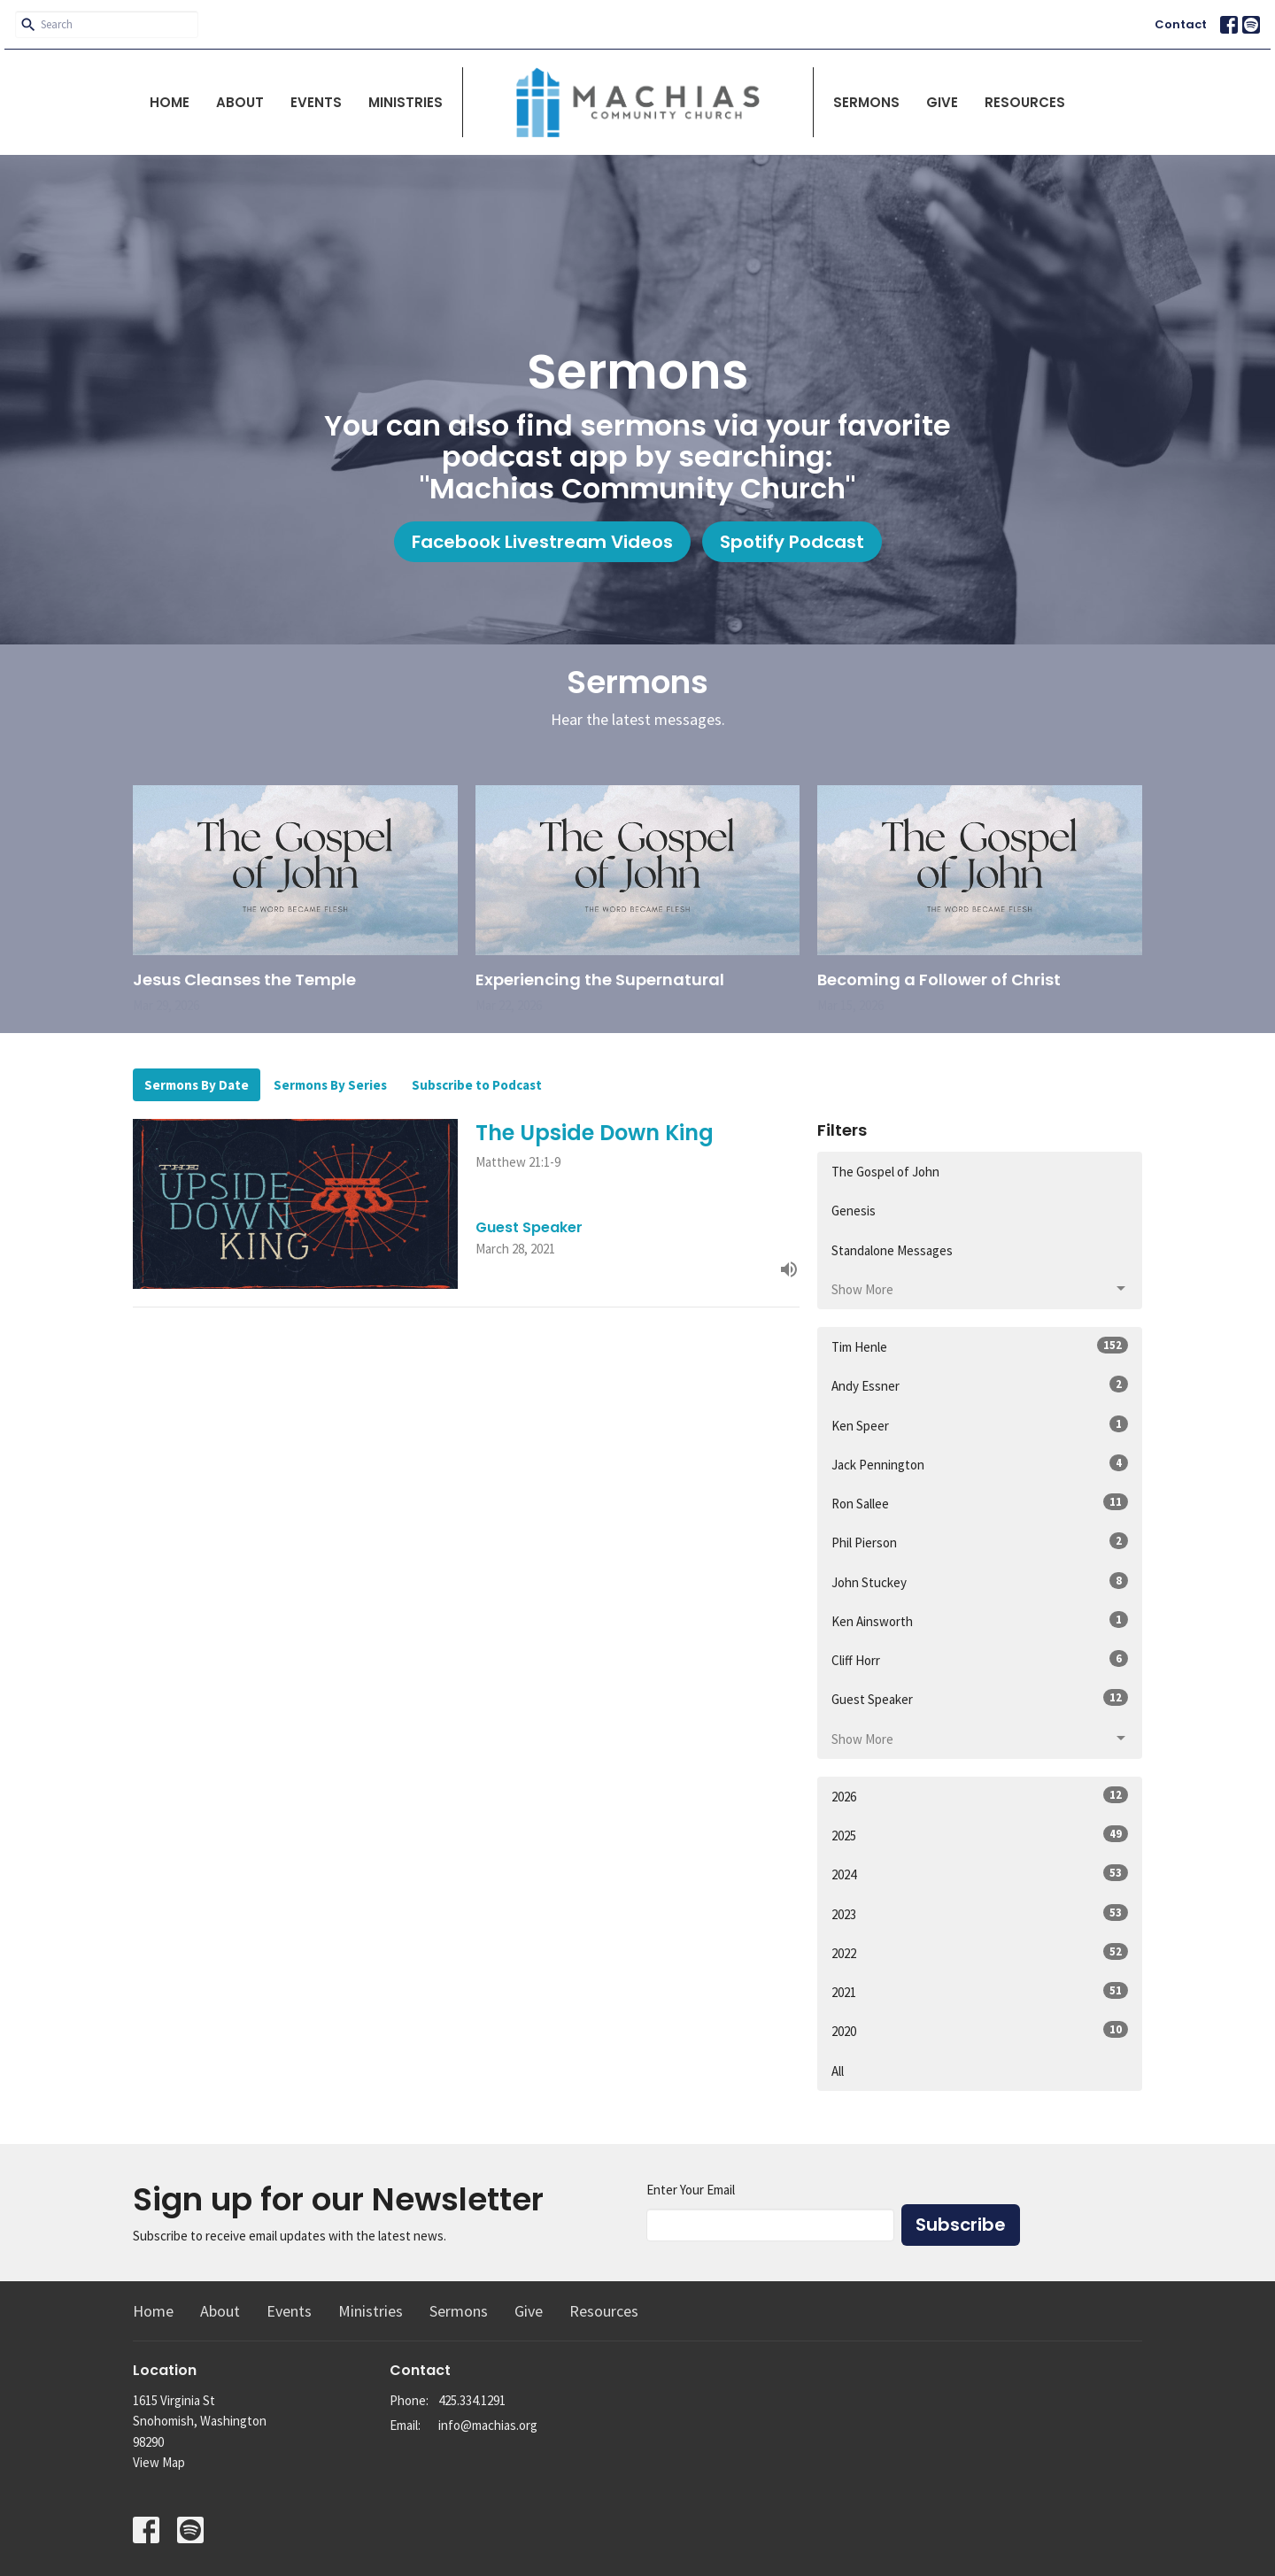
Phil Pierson (979, 1541)
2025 (979, 1834)
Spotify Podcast (792, 541)
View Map (159, 2462)
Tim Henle (979, 1346)
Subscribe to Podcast (477, 1084)
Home (169, 102)
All (837, 2071)
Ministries (405, 102)
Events (316, 102)
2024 (979, 1873)
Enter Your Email (690, 2189)
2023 (979, 1913)
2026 (979, 1795)
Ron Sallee (979, 1502)
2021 (979, 1991)
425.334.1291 (472, 2400)
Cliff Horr (979, 1659)
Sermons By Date (196, 1084)
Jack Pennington (979, 1463)
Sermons (866, 102)
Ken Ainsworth (979, 1620)
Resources (1025, 102)
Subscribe (961, 2224)
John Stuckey (979, 1581)
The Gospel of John (885, 1171)
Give (942, 102)
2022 (979, 1952)
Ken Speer (979, 1424)
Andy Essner (979, 1385)
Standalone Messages (892, 1250)
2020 (979, 2030)
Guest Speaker (979, 1698)
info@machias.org (487, 2425)
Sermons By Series (330, 1084)
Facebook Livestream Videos (542, 541)
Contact (1181, 24)
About (240, 102)
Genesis (853, 1210)
